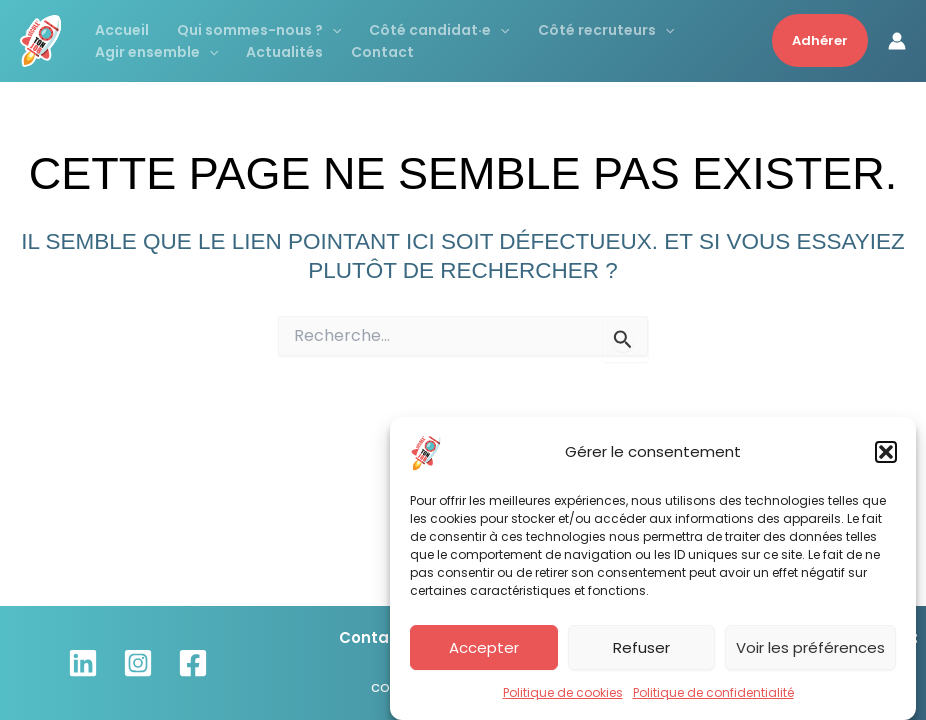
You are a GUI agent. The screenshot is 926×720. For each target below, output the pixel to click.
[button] (886, 455)
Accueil (122, 30)
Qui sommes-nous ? (259, 30)
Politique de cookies (563, 695)
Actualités (284, 52)
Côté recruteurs (606, 30)
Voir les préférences (810, 650)
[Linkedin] (83, 663)
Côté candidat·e (439, 30)
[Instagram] (138, 663)
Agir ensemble (156, 52)
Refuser (641, 650)
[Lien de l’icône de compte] (897, 41)
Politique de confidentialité (713, 695)
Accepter (484, 650)
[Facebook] (193, 663)
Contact (382, 52)
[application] (332, 30)
